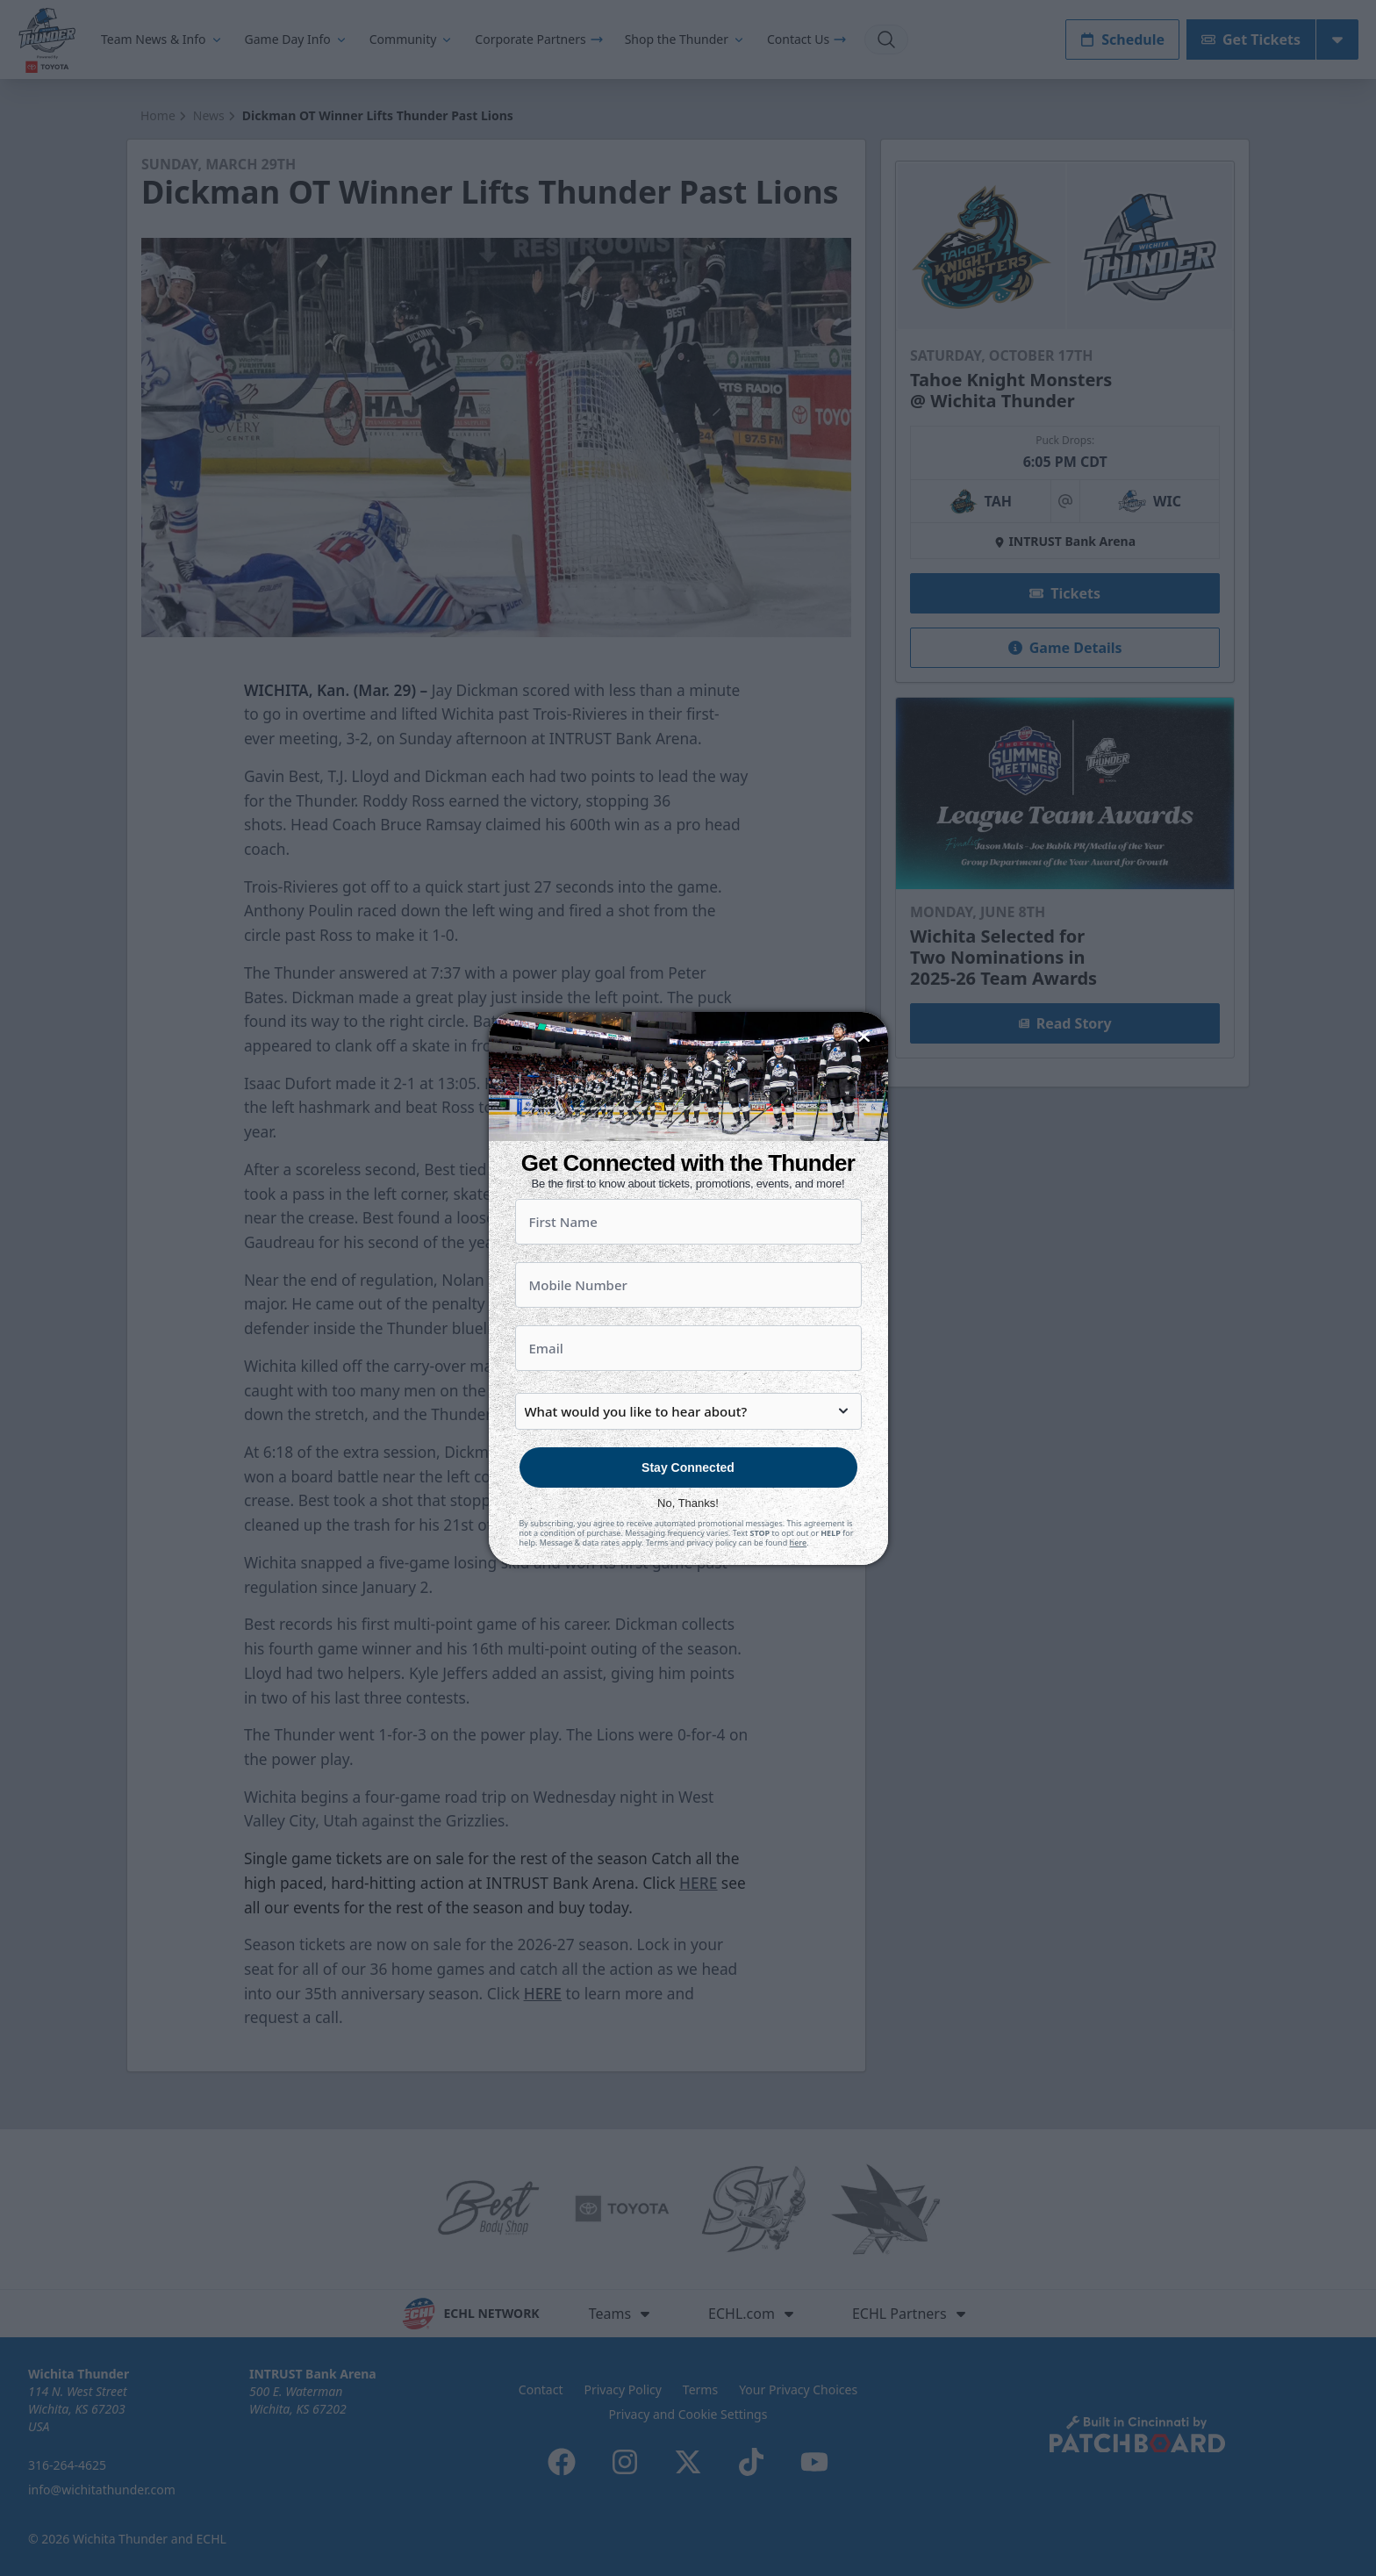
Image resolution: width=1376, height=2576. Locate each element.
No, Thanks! (688, 1503)
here (798, 1542)
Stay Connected (688, 1467)
